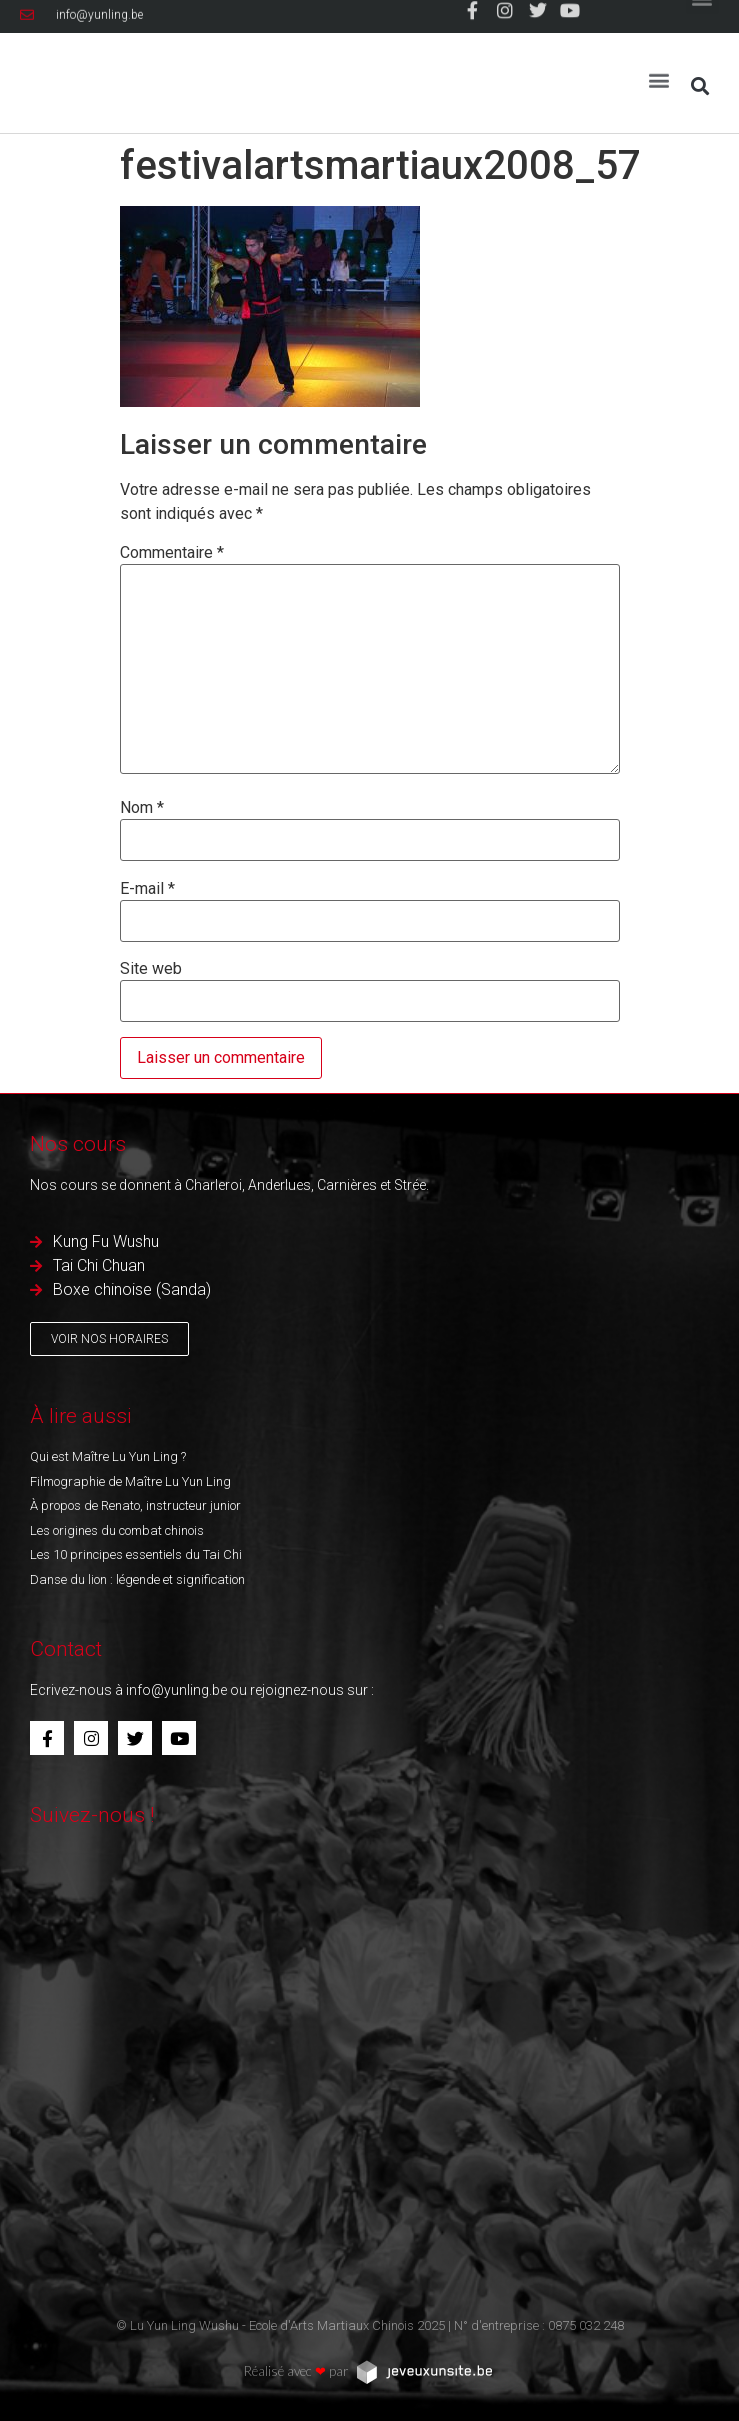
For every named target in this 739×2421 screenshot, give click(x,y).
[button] (659, 71)
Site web (151, 969)
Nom (142, 808)
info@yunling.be (176, 1690)
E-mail (147, 889)
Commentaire (172, 553)
